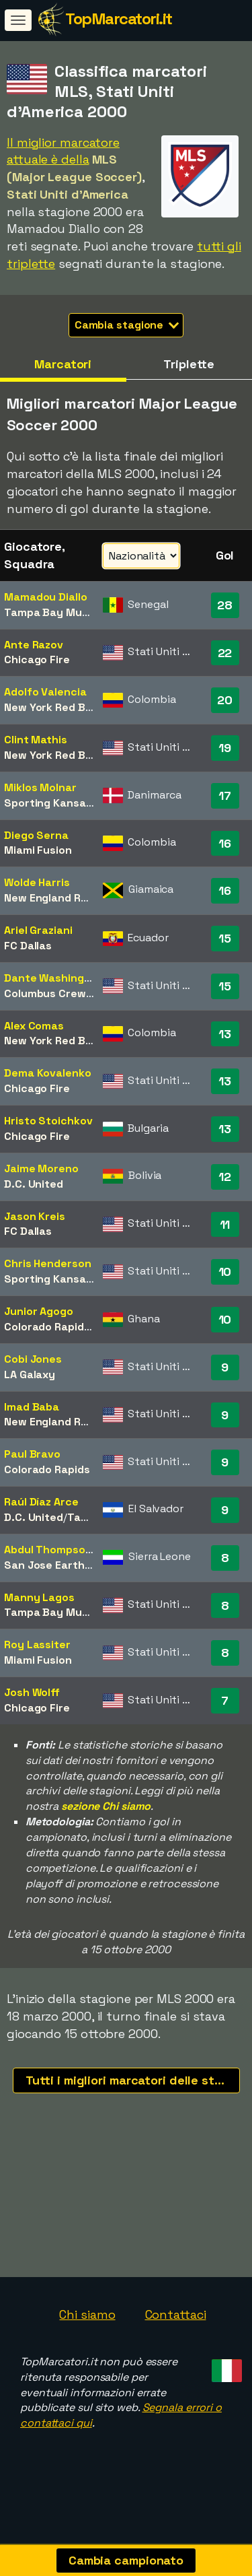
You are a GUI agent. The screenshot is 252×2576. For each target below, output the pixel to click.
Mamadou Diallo (45, 597)
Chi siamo (87, 2322)
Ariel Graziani (38, 930)
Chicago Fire (37, 659)
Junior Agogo (38, 1311)
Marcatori (62, 364)
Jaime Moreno (41, 1168)
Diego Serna (36, 835)
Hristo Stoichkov (48, 1121)
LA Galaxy (29, 1374)
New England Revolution (67, 898)
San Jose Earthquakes (63, 1565)
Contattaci (175, 2322)
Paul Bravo (32, 1454)
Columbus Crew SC (53, 993)
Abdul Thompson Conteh (69, 1550)
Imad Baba (31, 1407)
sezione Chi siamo (106, 1806)
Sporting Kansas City (60, 803)
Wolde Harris (37, 882)
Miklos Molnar (40, 787)
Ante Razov (33, 645)
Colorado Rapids (47, 1327)
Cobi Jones (33, 1359)
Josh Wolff (32, 1692)
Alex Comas (34, 1026)
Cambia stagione (127, 325)
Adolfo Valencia (45, 692)
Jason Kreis (34, 1216)
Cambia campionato (126, 2560)
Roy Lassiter (37, 1644)
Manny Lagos (39, 1597)
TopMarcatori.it (118, 18)
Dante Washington (53, 978)
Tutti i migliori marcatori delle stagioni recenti (133, 2080)
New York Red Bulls (53, 707)
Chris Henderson (47, 1263)
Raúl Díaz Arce (41, 1502)
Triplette (188, 364)
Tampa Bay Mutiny (53, 612)
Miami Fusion (38, 850)
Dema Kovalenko (47, 1073)
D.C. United (33, 1184)
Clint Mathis (35, 740)
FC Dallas (28, 946)
